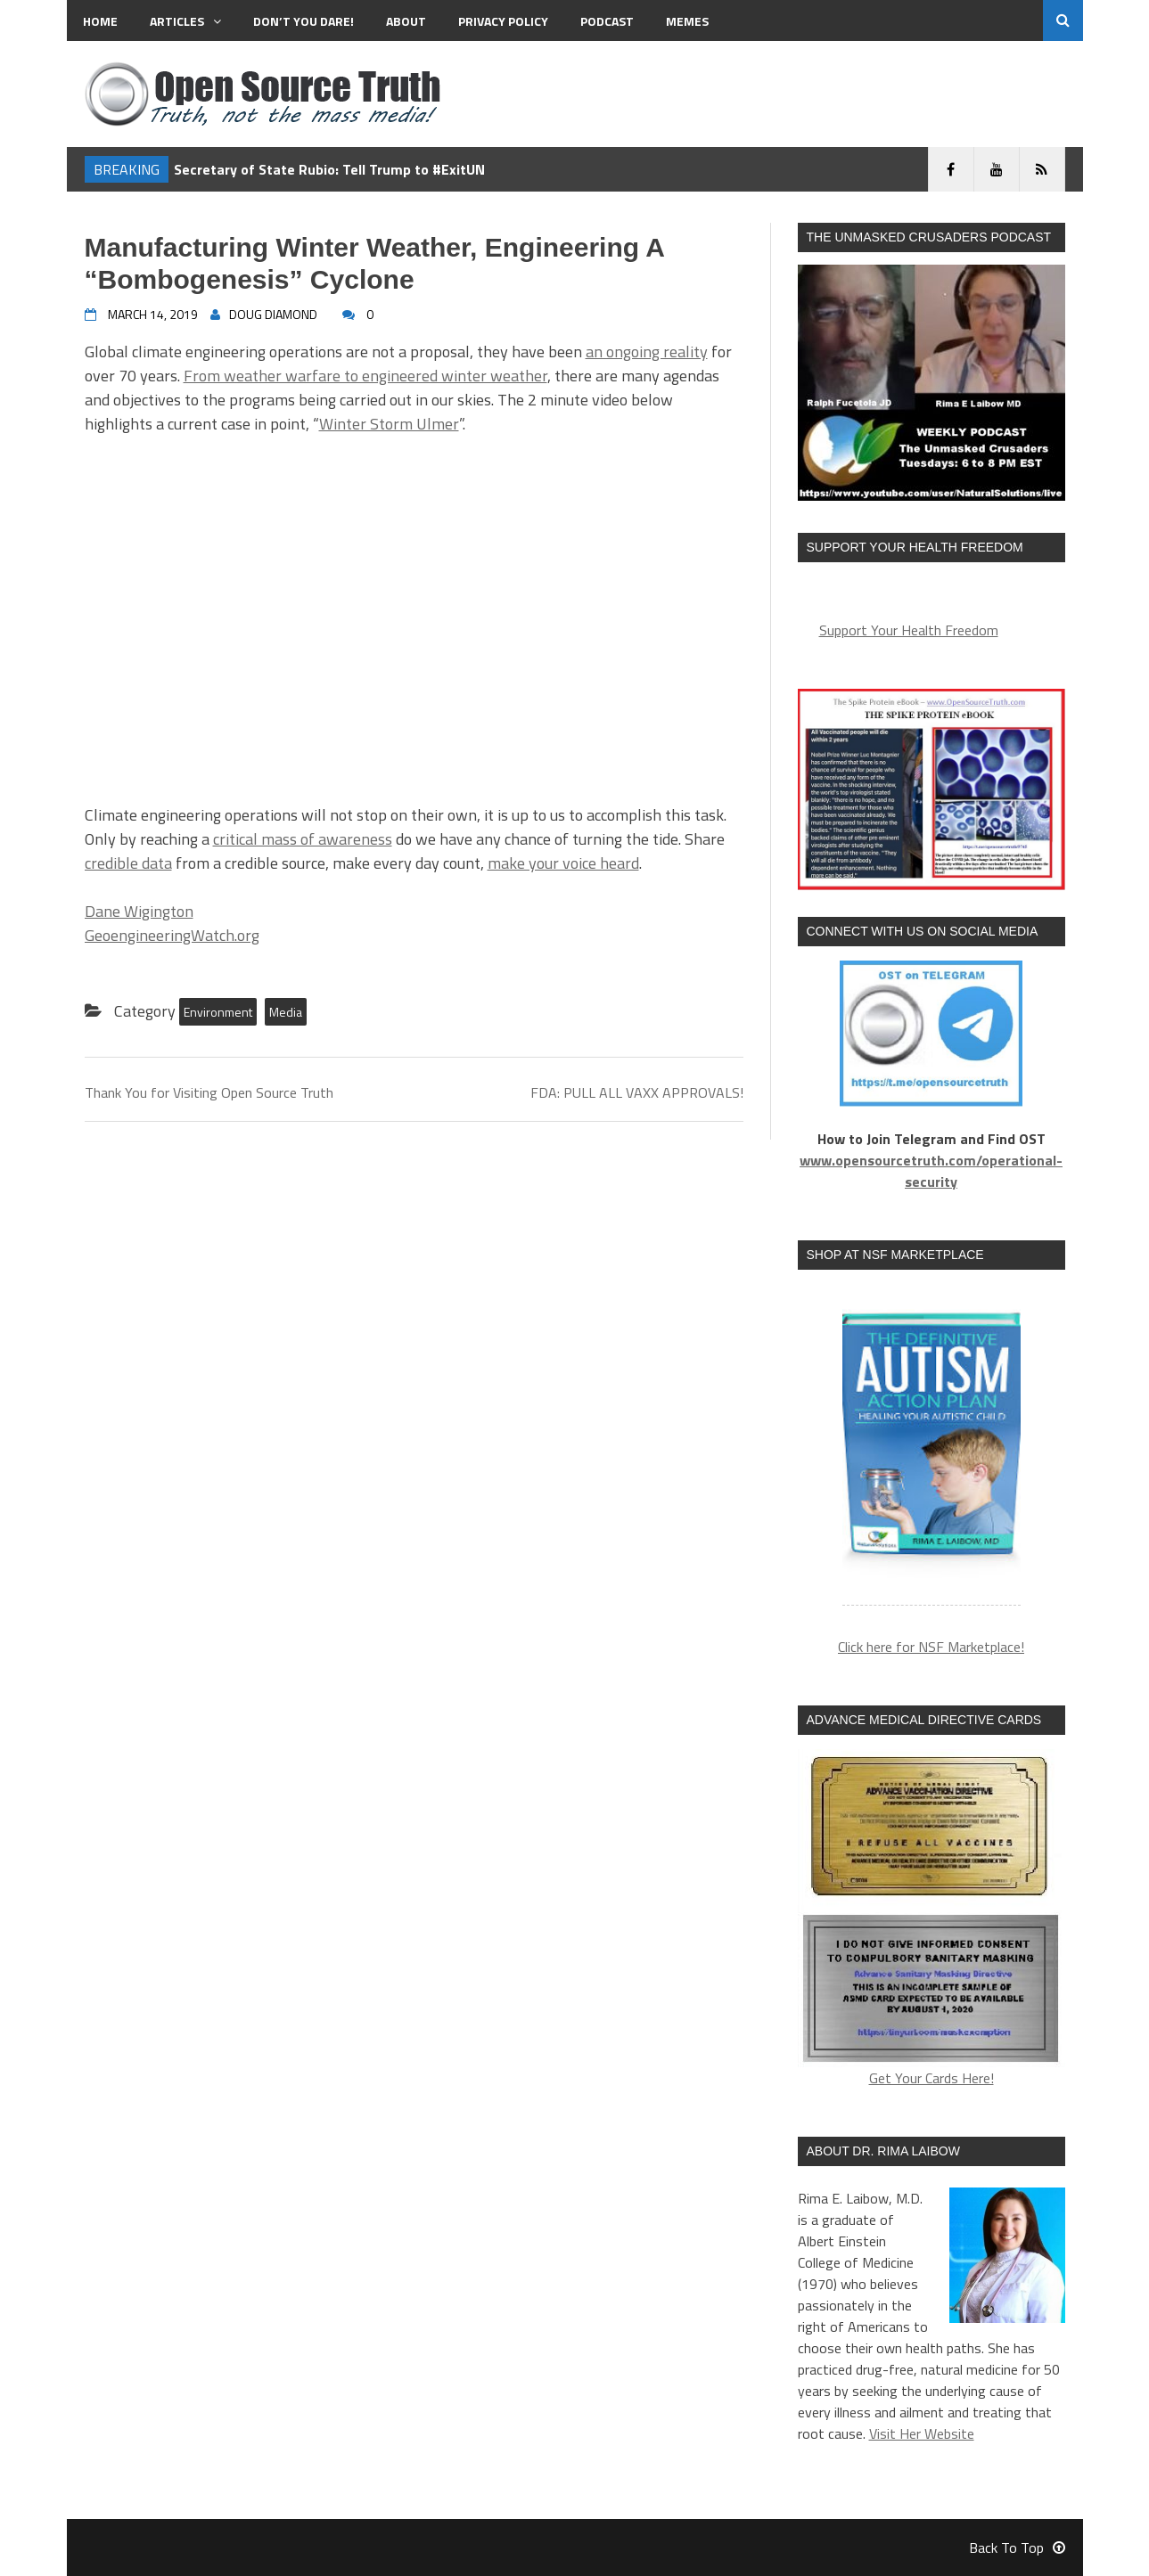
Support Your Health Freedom (908, 630)
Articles (185, 21)
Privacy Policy (503, 21)
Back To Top (1017, 2547)
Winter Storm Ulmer (389, 424)
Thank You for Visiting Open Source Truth (209, 1092)
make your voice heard (563, 863)
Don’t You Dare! (303, 21)
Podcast (607, 21)
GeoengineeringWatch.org (172, 935)
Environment (218, 1011)
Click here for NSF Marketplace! (931, 1646)
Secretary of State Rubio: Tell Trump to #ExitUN (329, 169)
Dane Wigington (139, 911)
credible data (128, 863)
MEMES (687, 21)
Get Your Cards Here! (931, 1919)
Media (285, 1011)
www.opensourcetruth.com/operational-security (931, 1170)
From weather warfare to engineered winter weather (365, 376)
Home (100, 21)
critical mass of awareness (302, 839)
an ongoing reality (647, 351)
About (406, 21)
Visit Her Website (921, 2433)
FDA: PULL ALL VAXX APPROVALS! (636, 1092)
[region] (931, 1448)
